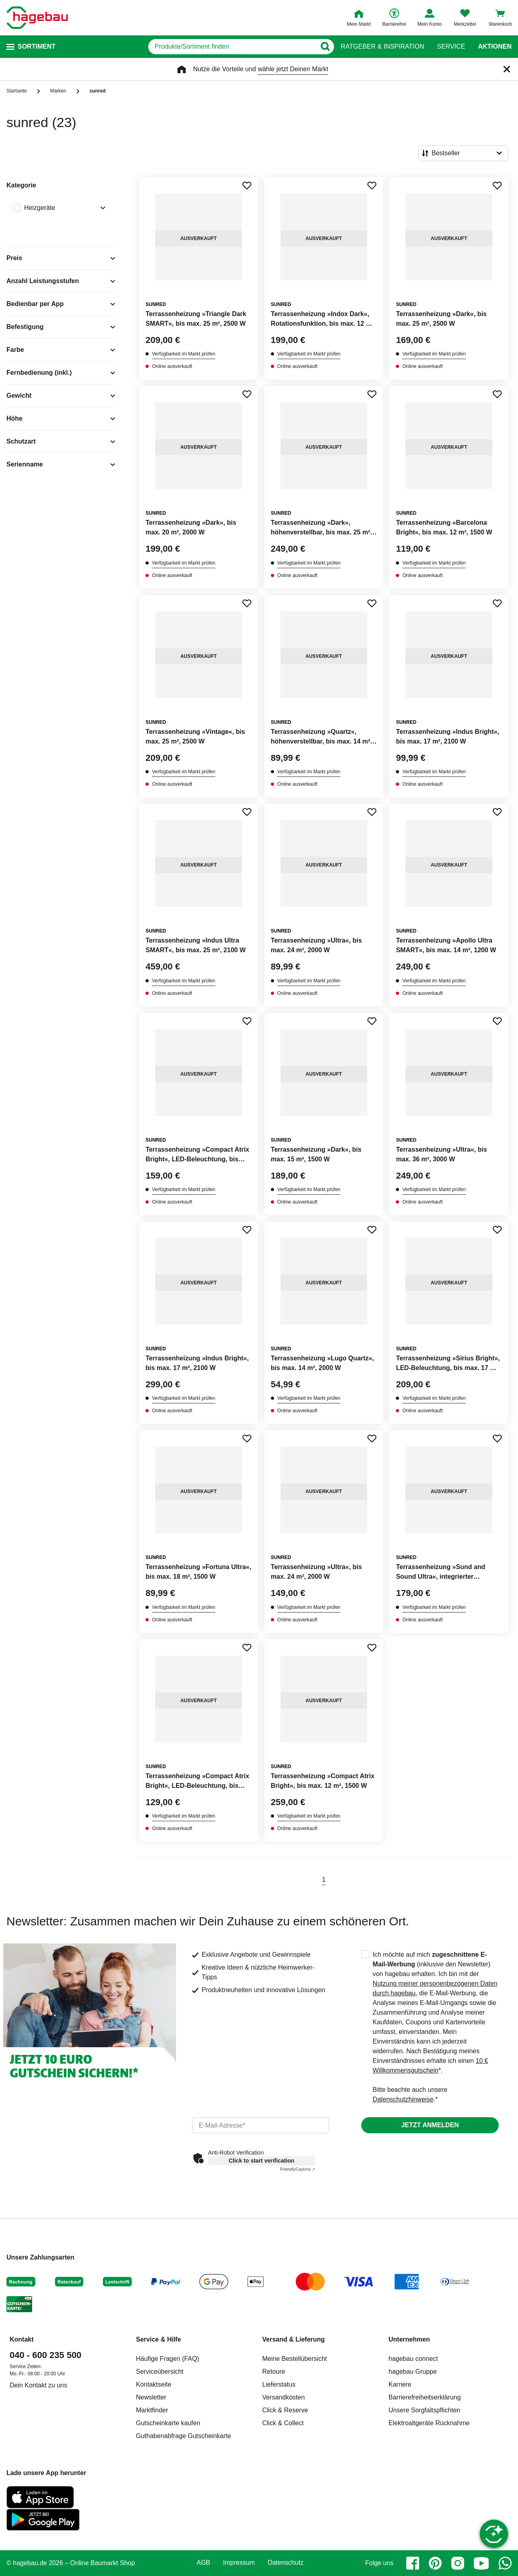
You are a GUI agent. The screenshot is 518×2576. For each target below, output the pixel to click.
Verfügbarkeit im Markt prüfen (183, 354)
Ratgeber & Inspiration (382, 46)
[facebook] (412, 2563)
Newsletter (151, 2397)
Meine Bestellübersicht (294, 2358)
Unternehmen (409, 2339)
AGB (203, 2563)
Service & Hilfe (158, 2339)
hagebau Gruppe (413, 2371)
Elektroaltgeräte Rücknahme (429, 2423)
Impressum (239, 2563)
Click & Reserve (285, 2410)
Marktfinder (152, 2410)
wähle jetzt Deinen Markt (293, 69)
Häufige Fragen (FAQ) (167, 2358)
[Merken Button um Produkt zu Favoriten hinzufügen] (247, 185)
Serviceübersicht (159, 2371)
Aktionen (495, 46)
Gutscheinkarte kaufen (168, 2423)
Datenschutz (285, 2563)
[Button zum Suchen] (325, 46)
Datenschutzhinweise (403, 2099)
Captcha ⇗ (297, 2169)
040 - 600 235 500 (46, 2355)
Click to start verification (261, 2160)
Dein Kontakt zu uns (38, 2385)
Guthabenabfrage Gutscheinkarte (183, 2435)
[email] (260, 2125)
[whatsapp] (505, 2563)
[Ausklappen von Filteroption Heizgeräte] (101, 208)
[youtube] (481, 2563)
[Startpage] (37, 17)
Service (451, 46)
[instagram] (457, 2563)
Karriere (400, 2384)
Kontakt (22, 2339)
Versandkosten (283, 2397)
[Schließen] (507, 69)
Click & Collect (283, 2423)
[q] (232, 46)
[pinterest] (435, 2563)
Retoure (273, 2371)
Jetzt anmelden (430, 2125)
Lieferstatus (279, 2384)
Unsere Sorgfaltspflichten (425, 2410)
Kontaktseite (153, 2384)
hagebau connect (413, 2358)
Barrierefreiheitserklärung (425, 2397)
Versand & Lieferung (293, 2339)
